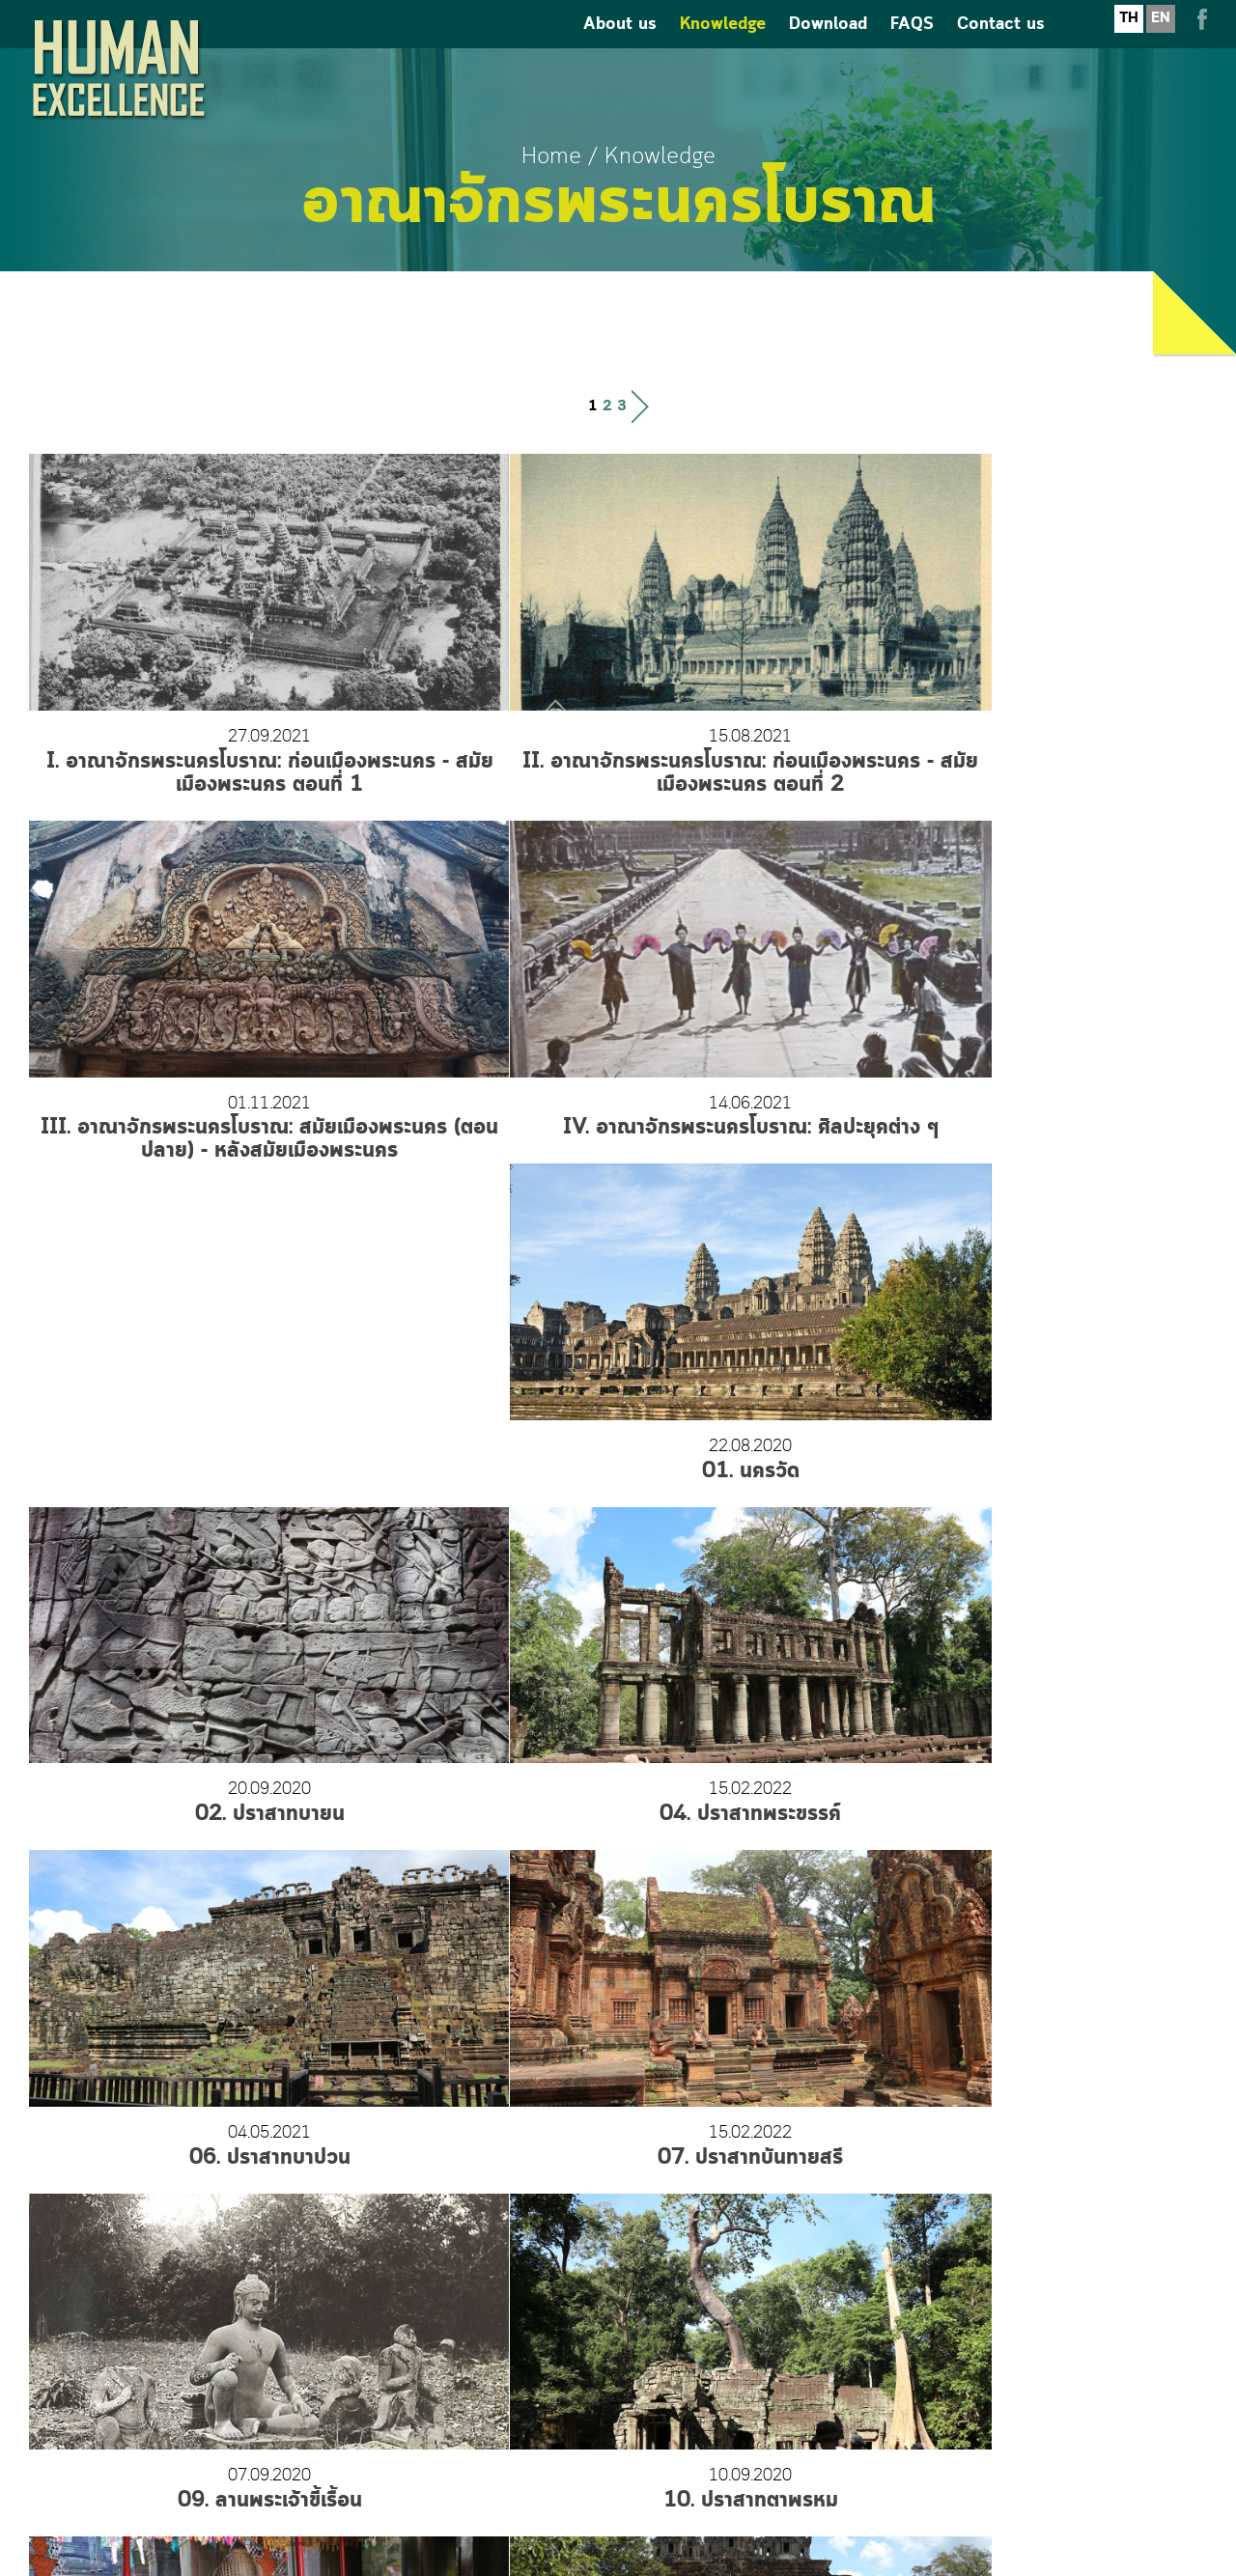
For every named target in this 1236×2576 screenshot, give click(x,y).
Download (828, 49)
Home (551, 157)
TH (1128, 42)
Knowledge (723, 49)
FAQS (912, 49)
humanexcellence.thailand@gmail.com (618, 2424)
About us (620, 49)
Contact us (1001, 49)
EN (1160, 42)
